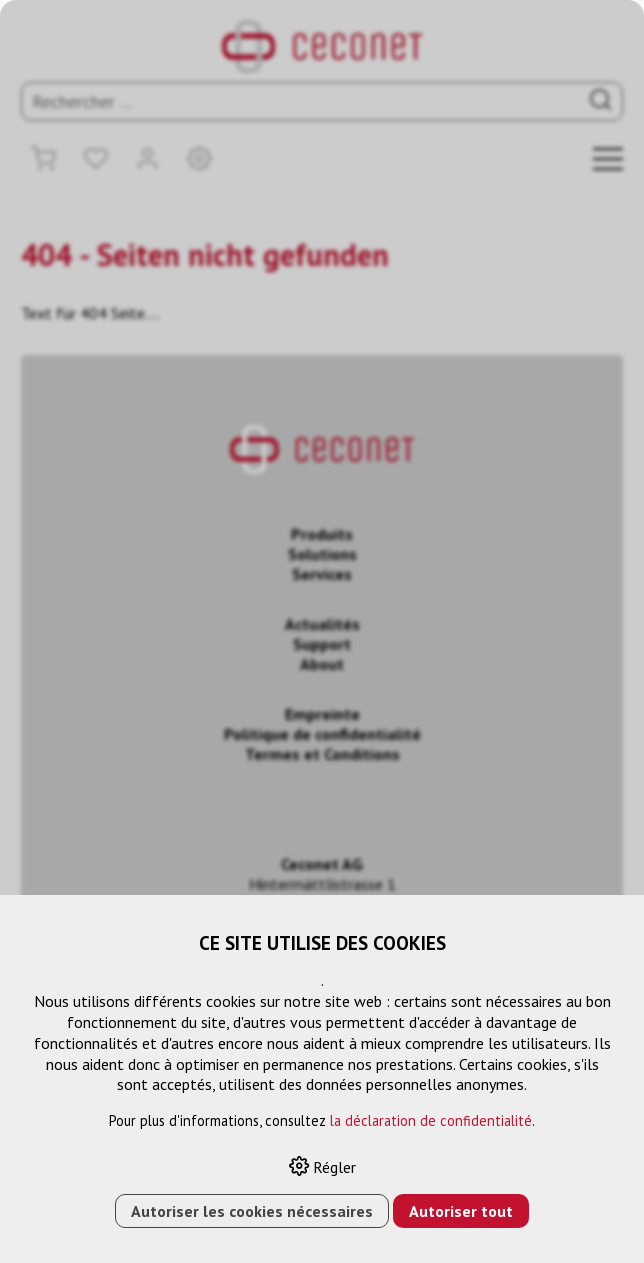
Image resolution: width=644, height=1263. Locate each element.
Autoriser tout (461, 1211)
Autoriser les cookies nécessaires (252, 1211)
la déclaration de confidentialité (431, 1120)
